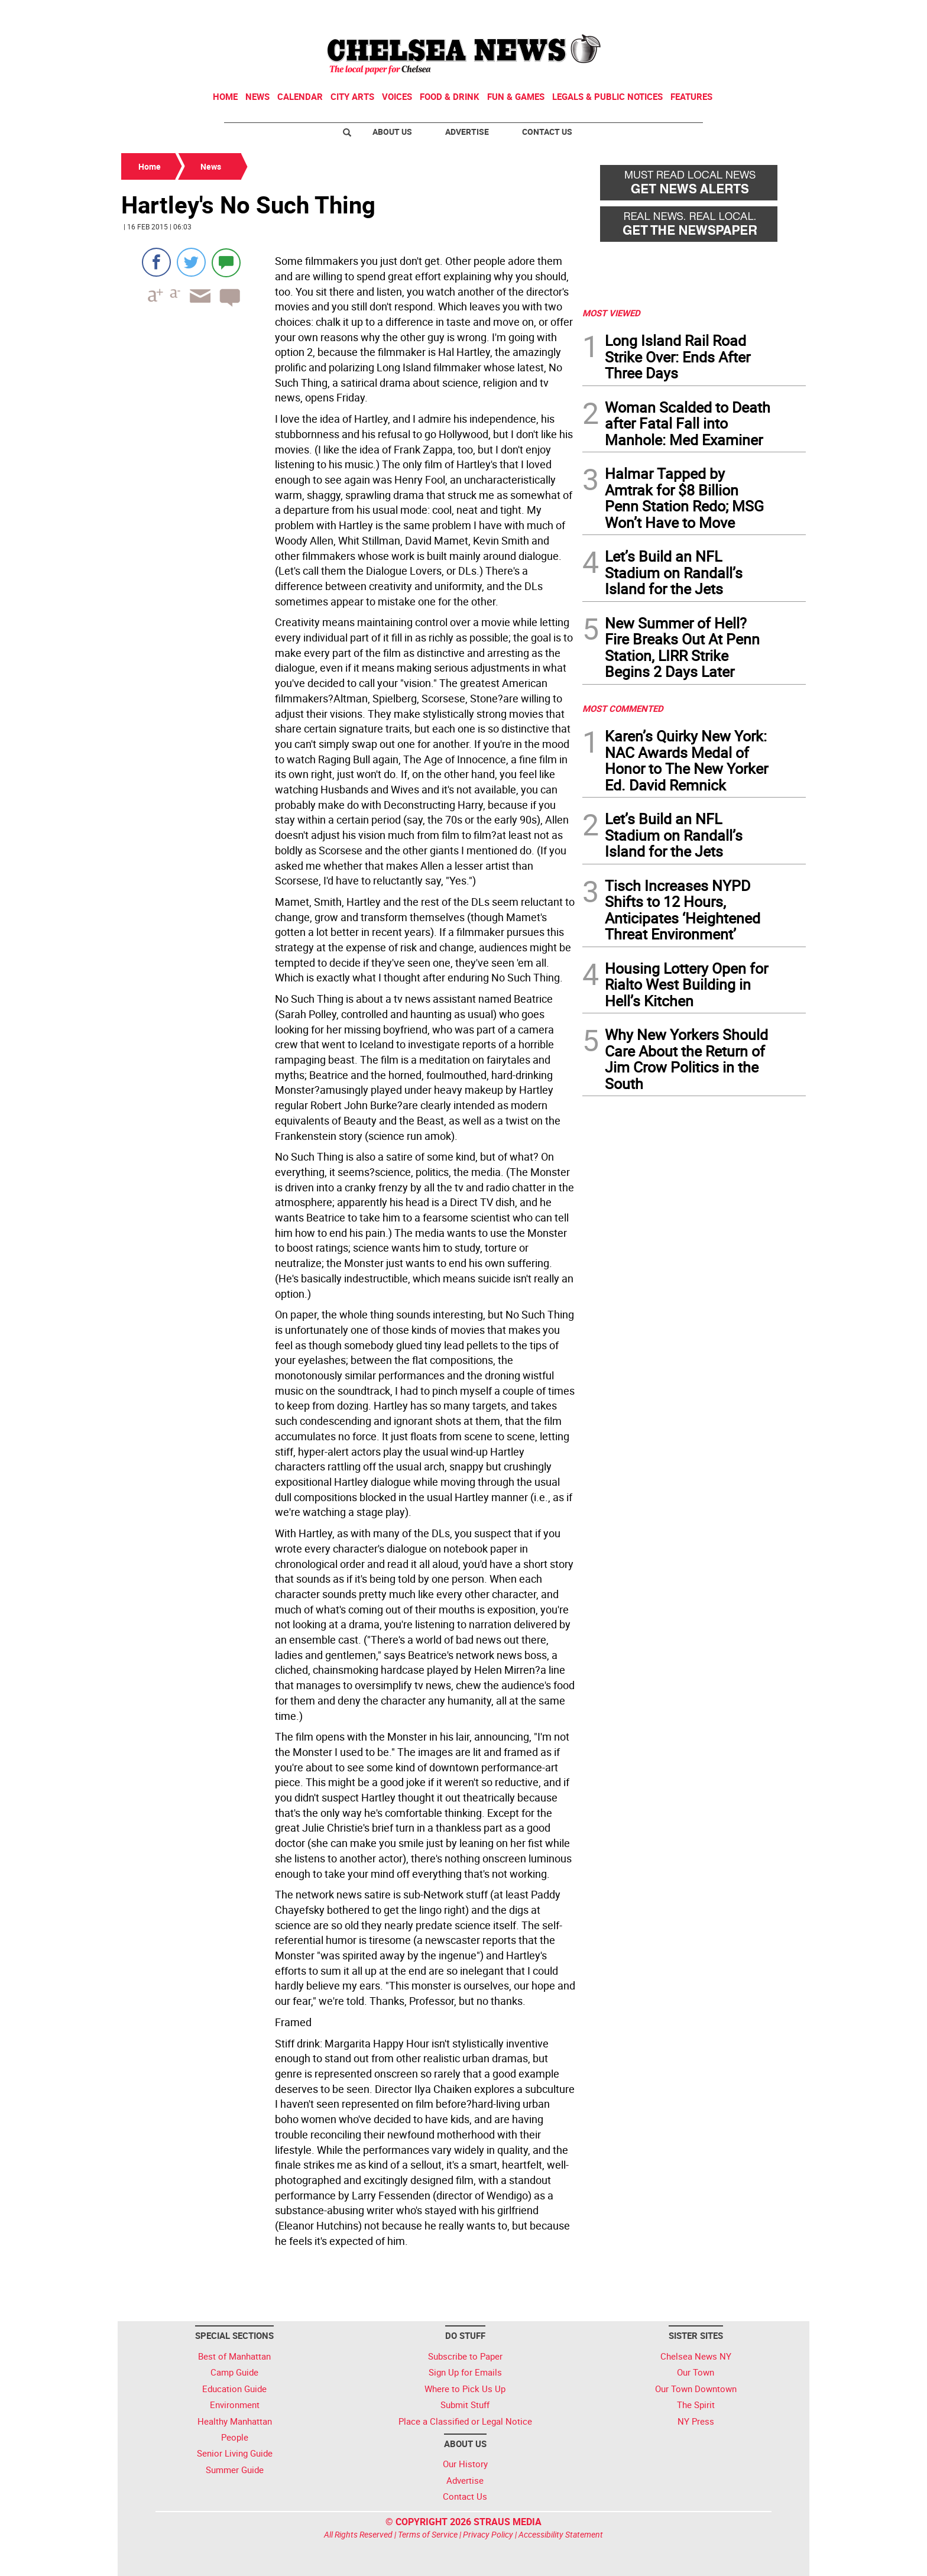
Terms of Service (428, 2534)
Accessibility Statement (560, 2534)
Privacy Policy (488, 2534)
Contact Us (547, 131)
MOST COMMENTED (622, 708)
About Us (392, 131)
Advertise (467, 131)
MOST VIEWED (611, 313)
